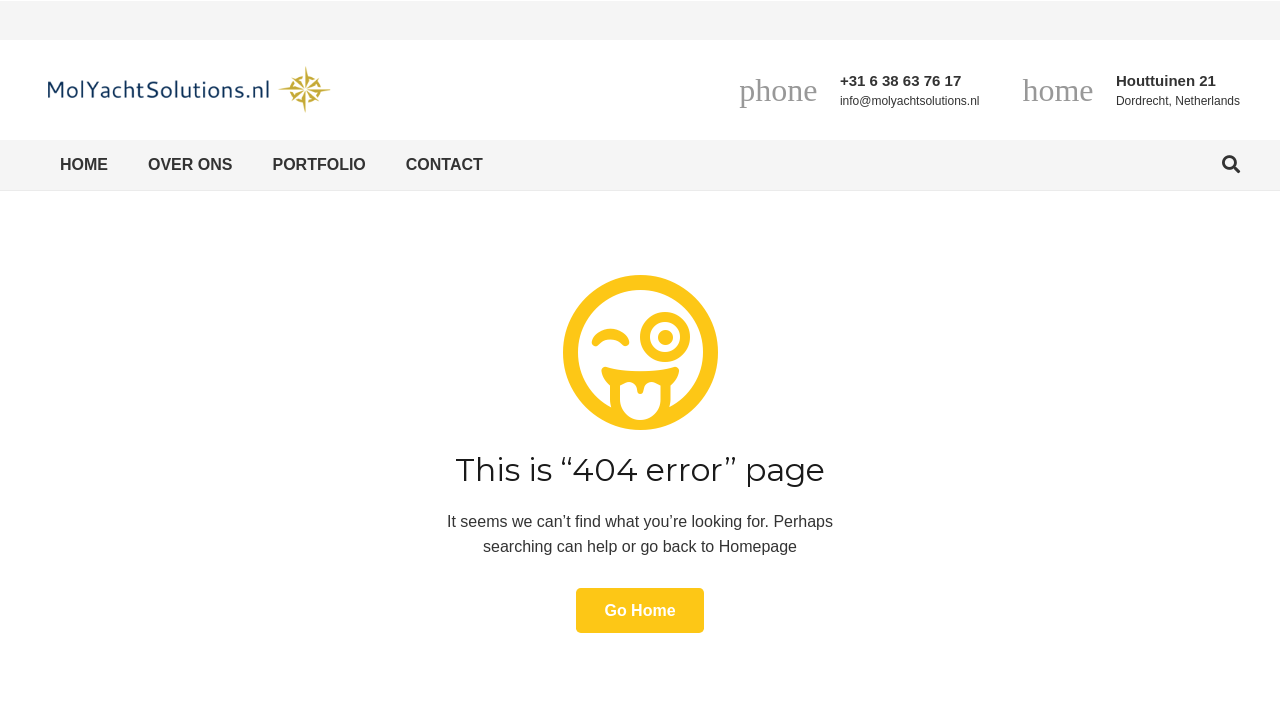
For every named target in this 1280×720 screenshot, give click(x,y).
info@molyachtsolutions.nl (910, 101)
